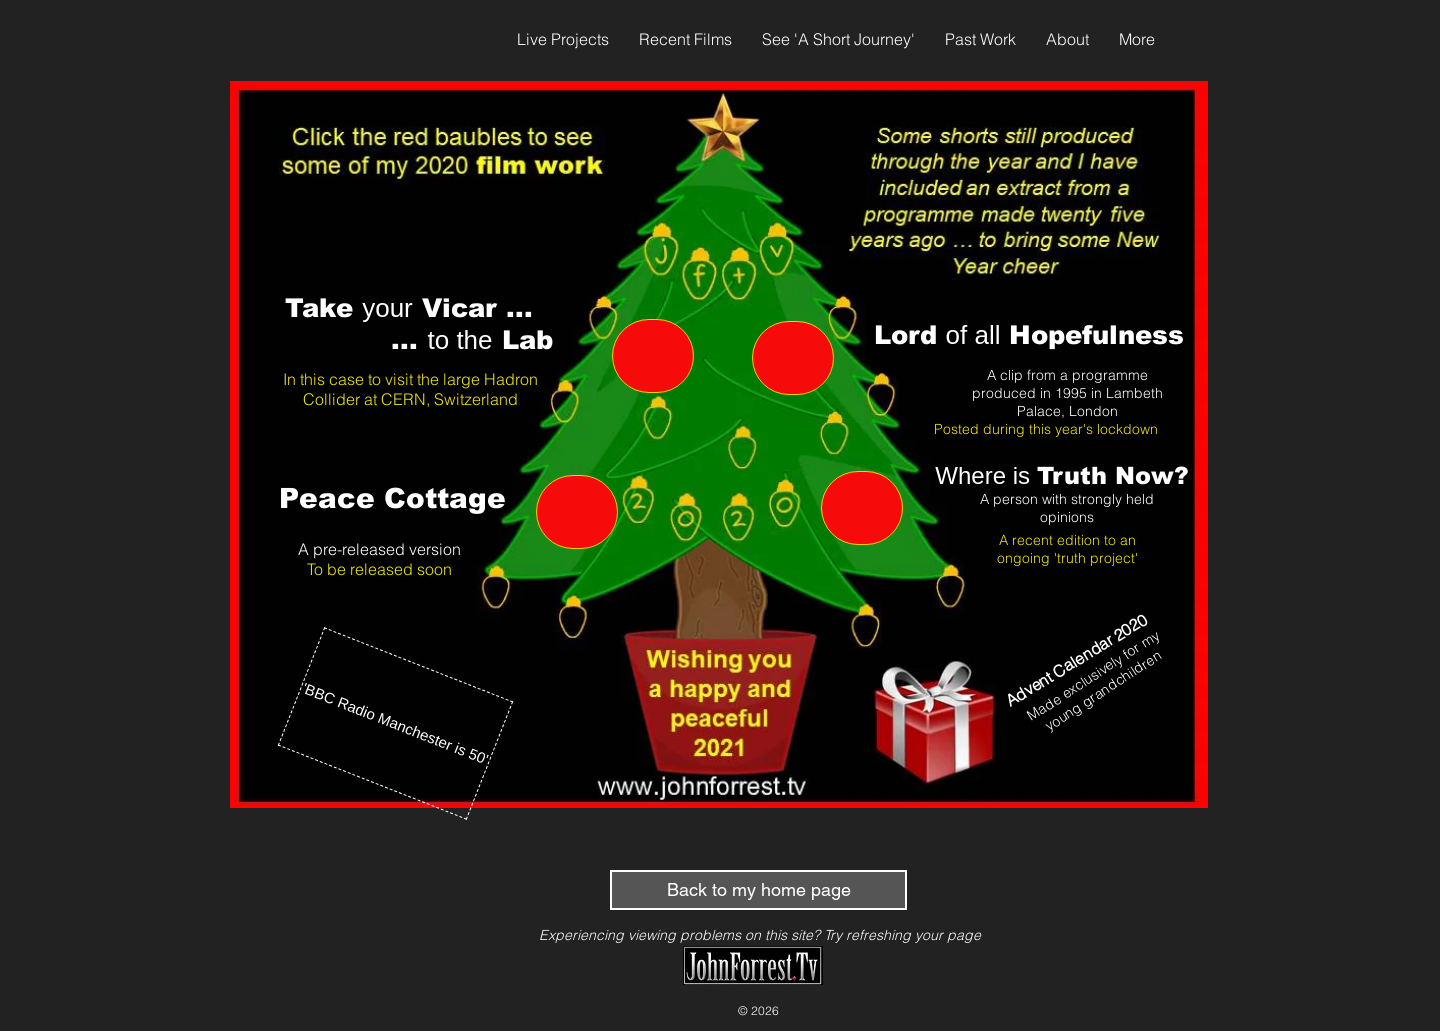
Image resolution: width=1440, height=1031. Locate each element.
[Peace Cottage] (577, 512)
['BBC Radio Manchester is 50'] (395, 723)
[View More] (716, 725)
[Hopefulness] (793, 358)
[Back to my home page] (758, 890)
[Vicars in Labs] (653, 356)
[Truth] (862, 508)
